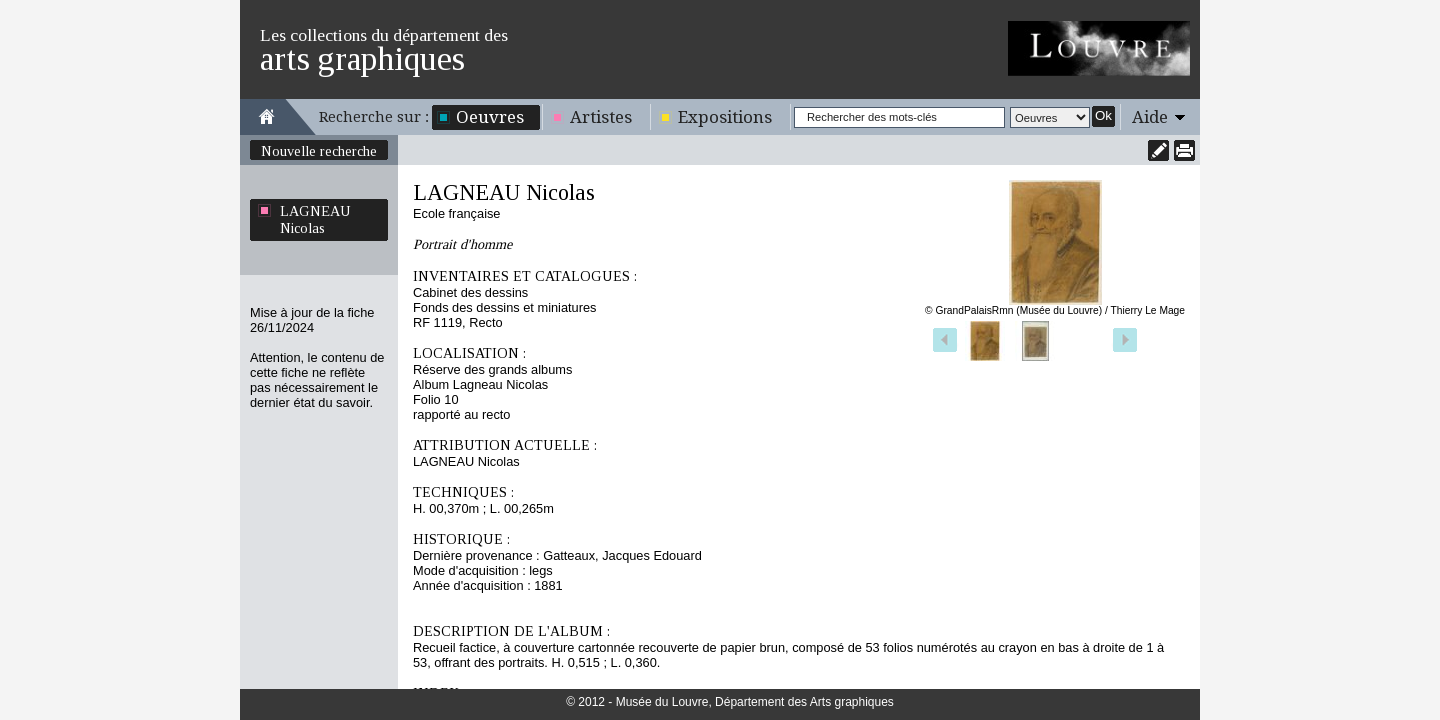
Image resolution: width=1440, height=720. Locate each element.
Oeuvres (490, 117)
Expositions (725, 117)
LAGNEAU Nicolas (315, 219)
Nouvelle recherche (319, 151)
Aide (1150, 117)
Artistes (601, 117)
